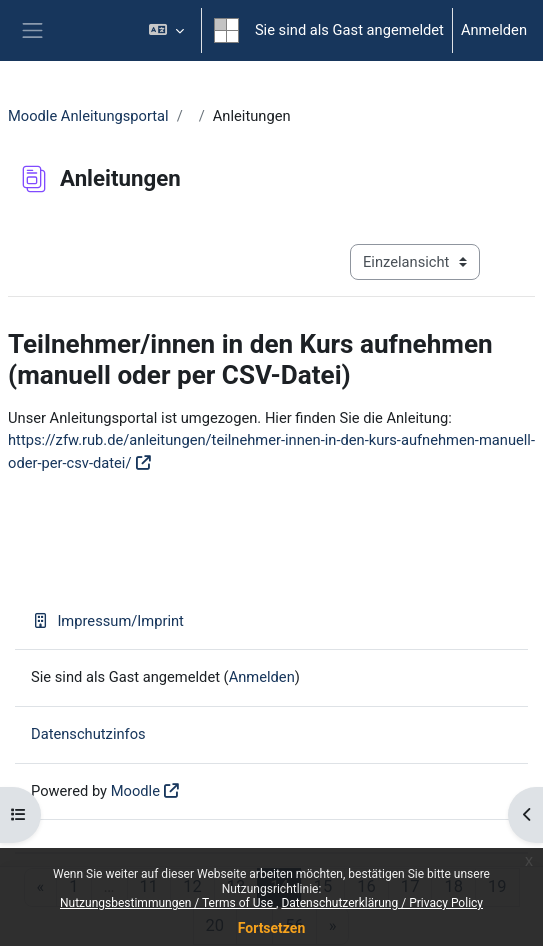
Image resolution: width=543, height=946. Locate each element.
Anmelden (494, 30)
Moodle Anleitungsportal (88, 116)
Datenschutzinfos (88, 734)
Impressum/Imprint (107, 621)
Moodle (135, 791)
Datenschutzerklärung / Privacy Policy (382, 903)
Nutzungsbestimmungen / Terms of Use (168, 903)
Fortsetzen (272, 928)
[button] (166, 30)
